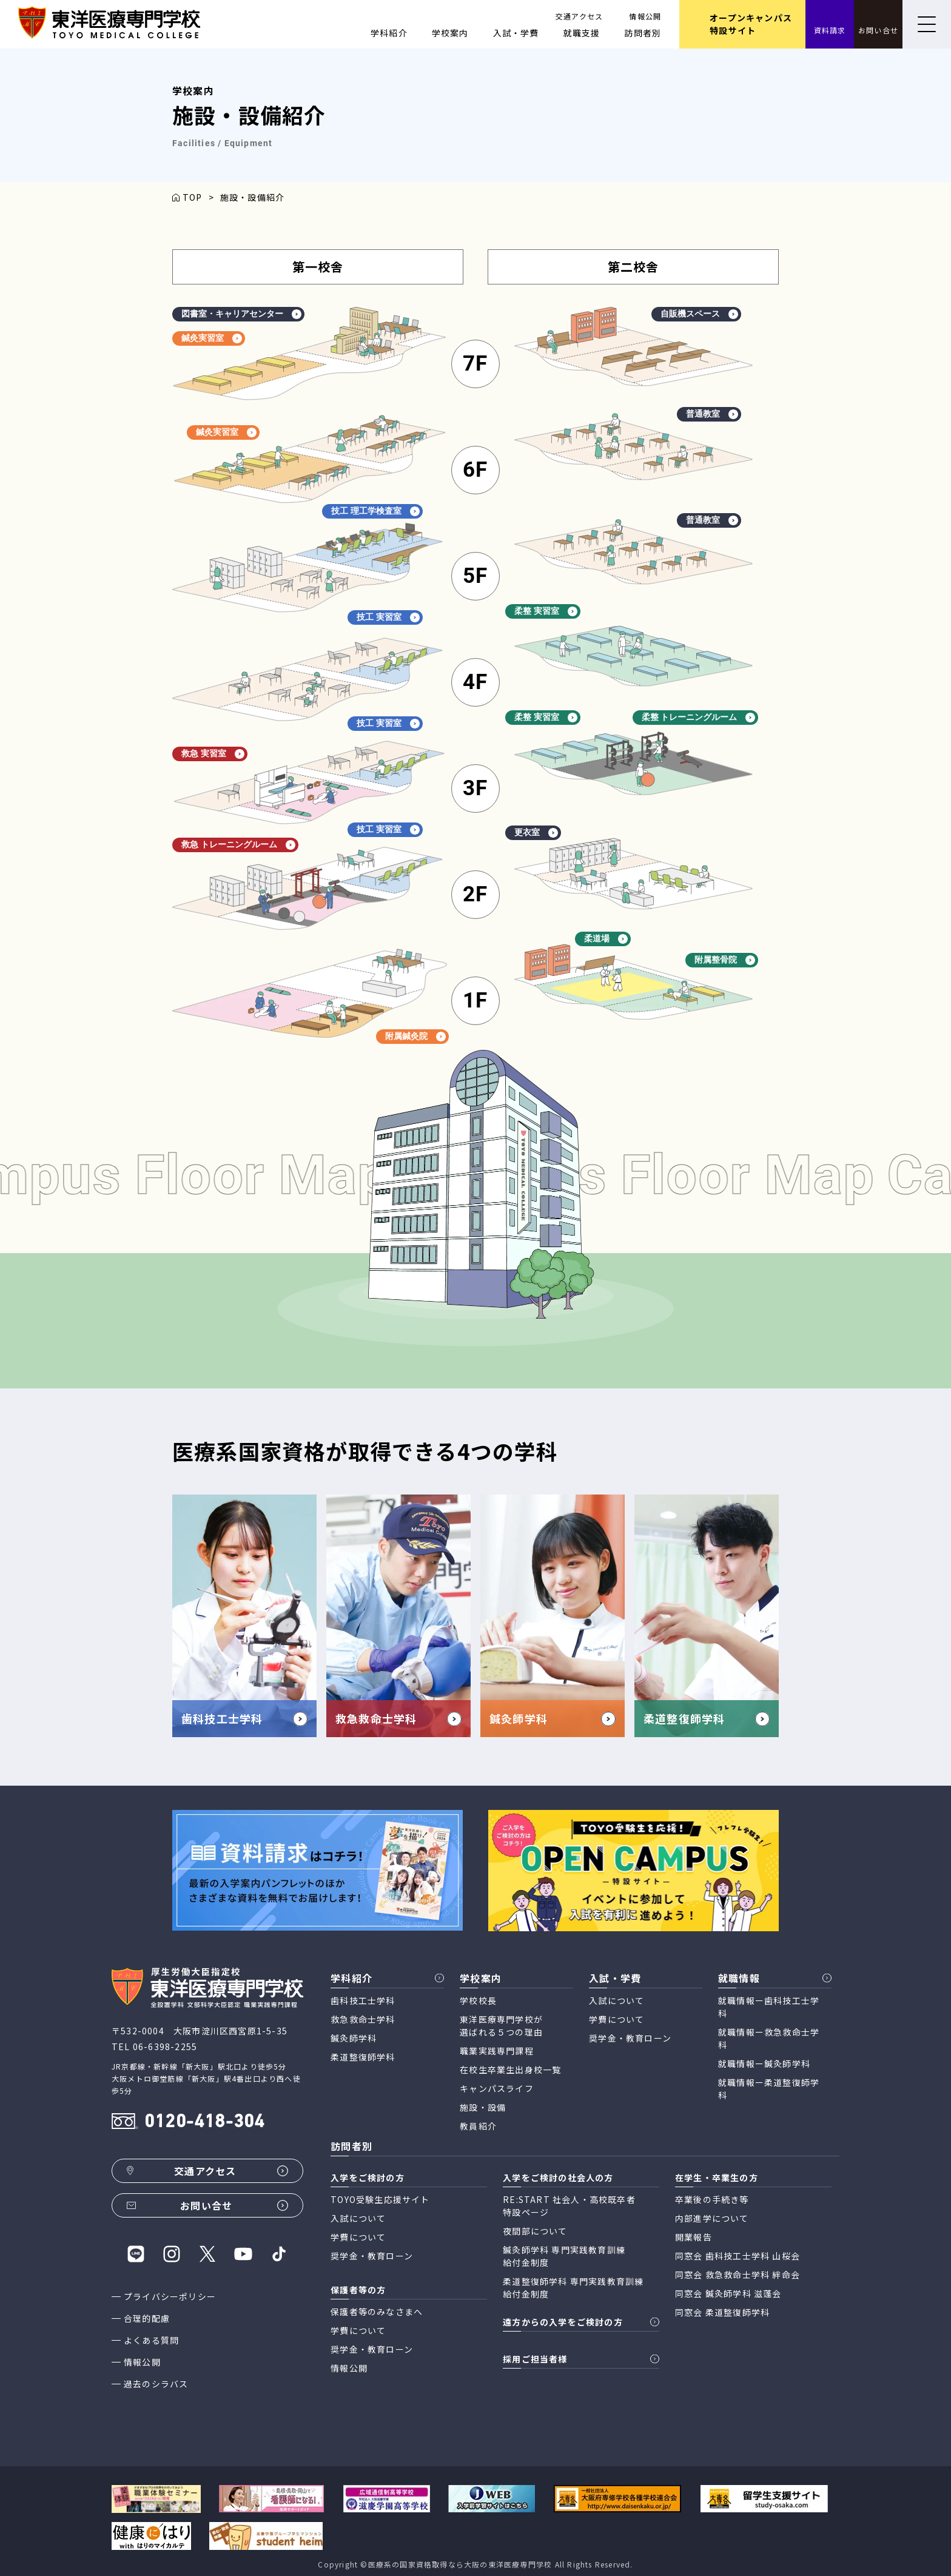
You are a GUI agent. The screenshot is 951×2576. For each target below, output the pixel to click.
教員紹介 (478, 2126)
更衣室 (536, 832)
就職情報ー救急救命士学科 (768, 2038)
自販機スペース (699, 314)
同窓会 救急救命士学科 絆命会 (737, 2274)
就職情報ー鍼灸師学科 (764, 2063)
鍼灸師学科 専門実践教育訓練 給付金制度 (564, 2256)
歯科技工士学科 (363, 2000)
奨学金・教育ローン (630, 2038)
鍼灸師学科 (354, 2038)
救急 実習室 (212, 753)
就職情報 (739, 1978)
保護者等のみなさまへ (377, 2311)
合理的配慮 (147, 2318)
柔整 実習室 (545, 611)
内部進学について (712, 2218)
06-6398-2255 (165, 2046)
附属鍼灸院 (415, 1036)
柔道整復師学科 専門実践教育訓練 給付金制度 (573, 2287)
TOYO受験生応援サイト (380, 2199)
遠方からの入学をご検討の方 (563, 2322)
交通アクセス (579, 16)
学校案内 (450, 33)
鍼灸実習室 (211, 338)
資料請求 (830, 30)
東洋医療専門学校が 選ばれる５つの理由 (501, 2025)
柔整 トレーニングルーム (699, 717)
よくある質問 (151, 2340)
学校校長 (478, 2000)
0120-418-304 (204, 2122)
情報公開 (645, 16)
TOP (193, 197)
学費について (616, 2019)
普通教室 (712, 414)
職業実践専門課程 (497, 2051)
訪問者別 (642, 33)
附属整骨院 (724, 960)
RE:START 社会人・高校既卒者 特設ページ (569, 2205)
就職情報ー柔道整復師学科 (768, 2088)
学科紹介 (389, 33)
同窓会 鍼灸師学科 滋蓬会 (728, 2293)
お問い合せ (878, 30)
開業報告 (693, 2237)
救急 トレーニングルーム (238, 844)
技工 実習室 (388, 617)
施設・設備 (483, 2107)
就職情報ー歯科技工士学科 (768, 2006)
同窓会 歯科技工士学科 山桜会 (737, 2256)
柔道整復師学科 (363, 2057)
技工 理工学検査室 (375, 511)
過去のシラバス (156, 2384)
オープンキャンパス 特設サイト (751, 24)
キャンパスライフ (497, 2088)
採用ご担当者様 (535, 2359)
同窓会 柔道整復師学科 (722, 2312)
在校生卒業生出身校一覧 (510, 2069)
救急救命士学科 (363, 2019)
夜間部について (535, 2231)
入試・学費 (516, 33)
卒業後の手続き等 (712, 2199)
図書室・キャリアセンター (241, 314)
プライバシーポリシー (170, 2296)
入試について (616, 2000)
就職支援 (581, 33)
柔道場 (606, 938)
